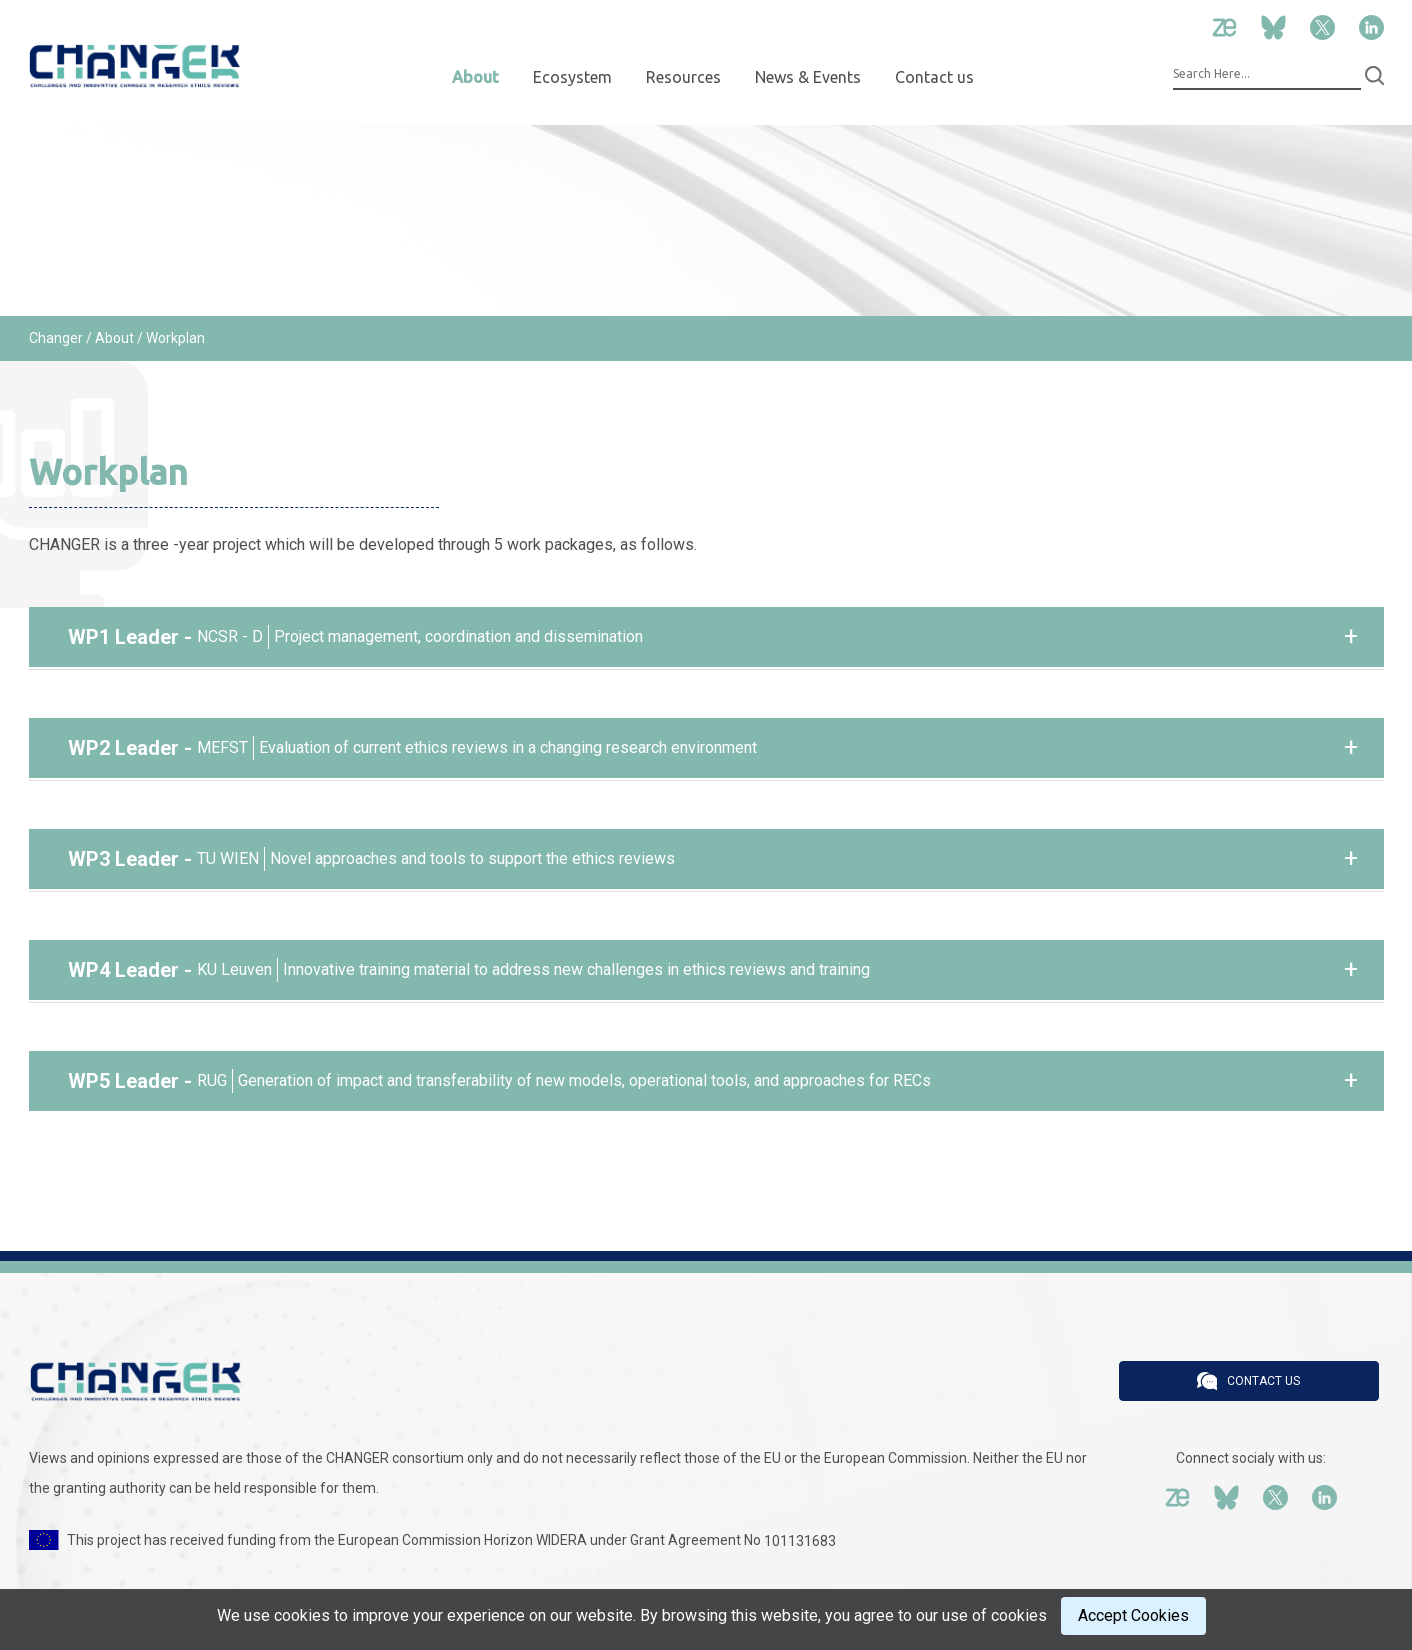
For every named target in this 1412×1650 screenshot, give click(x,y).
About (475, 77)
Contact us (934, 77)
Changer (56, 338)
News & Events (808, 77)
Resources (683, 77)
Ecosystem (572, 77)
